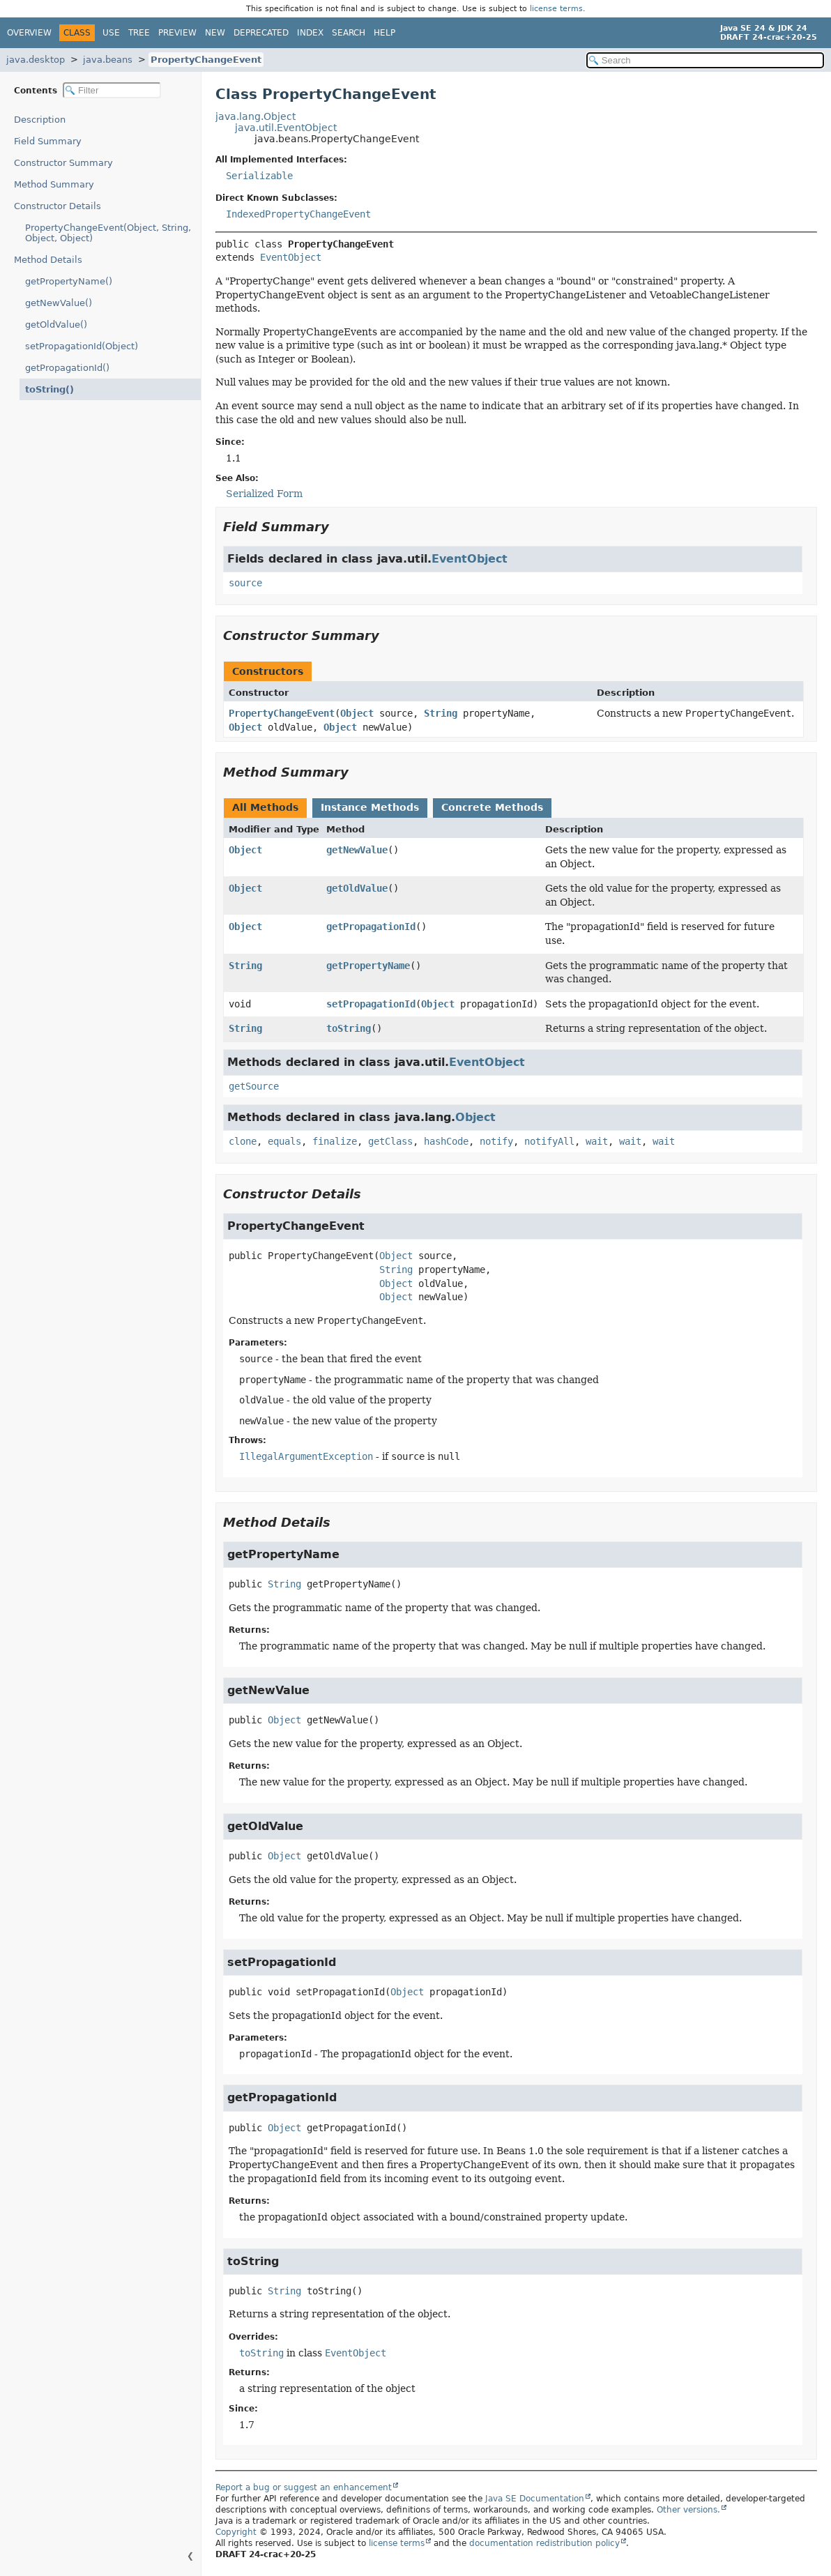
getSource (254, 1086)
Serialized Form (264, 493)
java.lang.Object (255, 116)
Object (357, 713)
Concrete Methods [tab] (492, 807)
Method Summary (54, 184)
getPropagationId (371, 926)
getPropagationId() (67, 368)
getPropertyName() (68, 281)
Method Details (48, 259)
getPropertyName (368, 965)
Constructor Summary (63, 163)
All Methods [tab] (265, 807)
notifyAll (549, 1141)
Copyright (236, 2532)
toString (348, 1028)
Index (310, 33)
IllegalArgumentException (306, 1456)
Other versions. (688, 2510)
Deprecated (261, 33)
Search (348, 33)
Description (43, 119)
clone (243, 1141)
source (245, 582)
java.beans (107, 59)
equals (284, 1141)
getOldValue (357, 888)
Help (384, 33)
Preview (177, 33)
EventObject (290, 257)
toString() (46, 389)
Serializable (259, 175)
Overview (29, 33)
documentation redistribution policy (544, 2543)
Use (111, 33)
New (215, 33)
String (440, 713)
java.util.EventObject (286, 127)
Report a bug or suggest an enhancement (303, 2487)
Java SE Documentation (534, 2498)
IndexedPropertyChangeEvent (298, 214)
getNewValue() (58, 303)
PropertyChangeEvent (206, 59)
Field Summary (48, 141)
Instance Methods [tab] (370, 807)
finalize (334, 1141)
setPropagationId (371, 1003)
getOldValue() (56, 324)
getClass (390, 1141)
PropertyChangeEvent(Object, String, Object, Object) (108, 232)
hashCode (446, 1141)
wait (597, 1141)
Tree (139, 33)
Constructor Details (57, 206)
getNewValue (357, 849)
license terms (556, 8)
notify (496, 1141)
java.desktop (35, 59)
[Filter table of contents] (112, 90)
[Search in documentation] (705, 60)
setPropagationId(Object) (81, 346)
